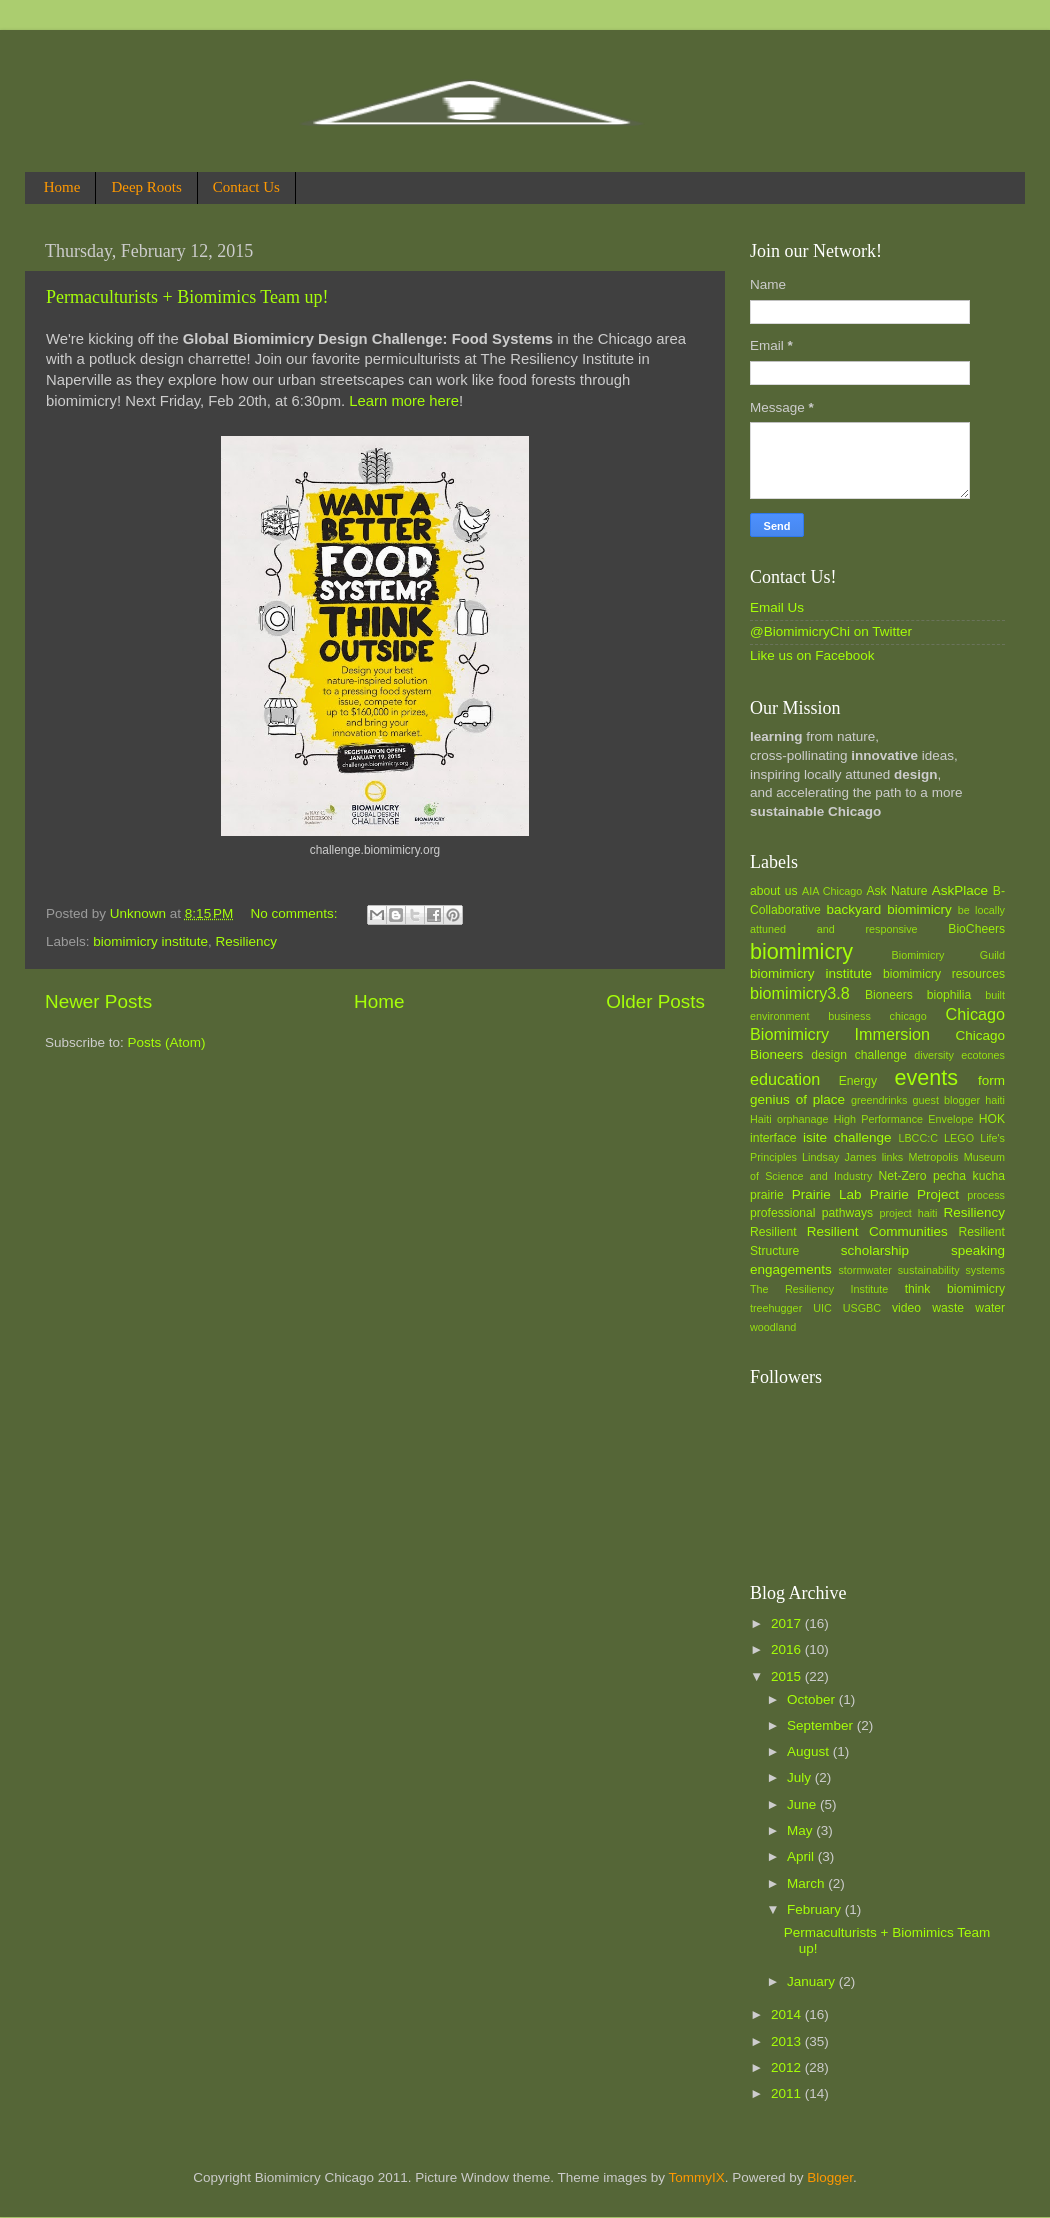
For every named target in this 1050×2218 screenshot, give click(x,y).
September (822, 1725)
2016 (788, 1649)
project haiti (908, 1213)
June (803, 1804)
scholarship (875, 1250)
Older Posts (655, 1001)
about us (774, 891)
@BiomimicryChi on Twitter (831, 631)
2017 (788, 1623)
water (990, 1308)
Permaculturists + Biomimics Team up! (187, 297)
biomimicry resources (944, 974)
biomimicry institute (150, 941)
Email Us (777, 607)
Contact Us (246, 187)
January (813, 1981)
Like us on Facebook (812, 655)
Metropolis (934, 1157)
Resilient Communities (877, 1231)
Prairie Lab (827, 1194)
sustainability (929, 1270)
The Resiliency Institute (819, 1289)
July (801, 1777)
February (816, 1909)
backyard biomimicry (888, 909)
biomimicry (801, 951)
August (810, 1751)
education (785, 1079)
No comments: (296, 913)
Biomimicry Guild (948, 955)
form (991, 1080)
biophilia (949, 995)
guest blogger (946, 1100)
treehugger (776, 1308)
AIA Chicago (832, 891)
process (986, 1195)
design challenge (858, 1055)
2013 (788, 2041)
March (807, 1883)
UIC (822, 1308)
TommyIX (696, 2177)
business (849, 1016)
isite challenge (847, 1137)
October (813, 1699)
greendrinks (879, 1100)
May (801, 1830)
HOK (992, 1119)
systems (985, 1270)
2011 (788, 2093)
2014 (788, 2014)
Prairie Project (914, 1194)
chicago (908, 1016)
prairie (767, 1195)
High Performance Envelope (904, 1119)
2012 (788, 2067)
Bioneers (889, 995)
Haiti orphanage (789, 1119)
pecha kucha (969, 1176)
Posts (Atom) (167, 1042)
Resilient (773, 1232)
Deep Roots (146, 187)
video (906, 1308)
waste (948, 1308)
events (926, 1077)
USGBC (862, 1308)
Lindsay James (839, 1157)
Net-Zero (903, 1176)
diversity (934, 1055)
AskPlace (960, 890)
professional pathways (811, 1213)
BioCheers (976, 929)
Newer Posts (98, 1001)
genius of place (797, 1099)
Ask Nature (896, 891)
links (893, 1157)
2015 (788, 1676)
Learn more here (404, 401)
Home (62, 187)
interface (773, 1138)
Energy (858, 1081)
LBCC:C (918, 1138)
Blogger (830, 2177)
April (802, 1856)
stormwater (864, 1270)
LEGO (959, 1138)
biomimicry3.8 (800, 993)
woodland (773, 1327)
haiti (995, 1100)
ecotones (983, 1055)
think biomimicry (955, 1289)
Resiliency (247, 941)
